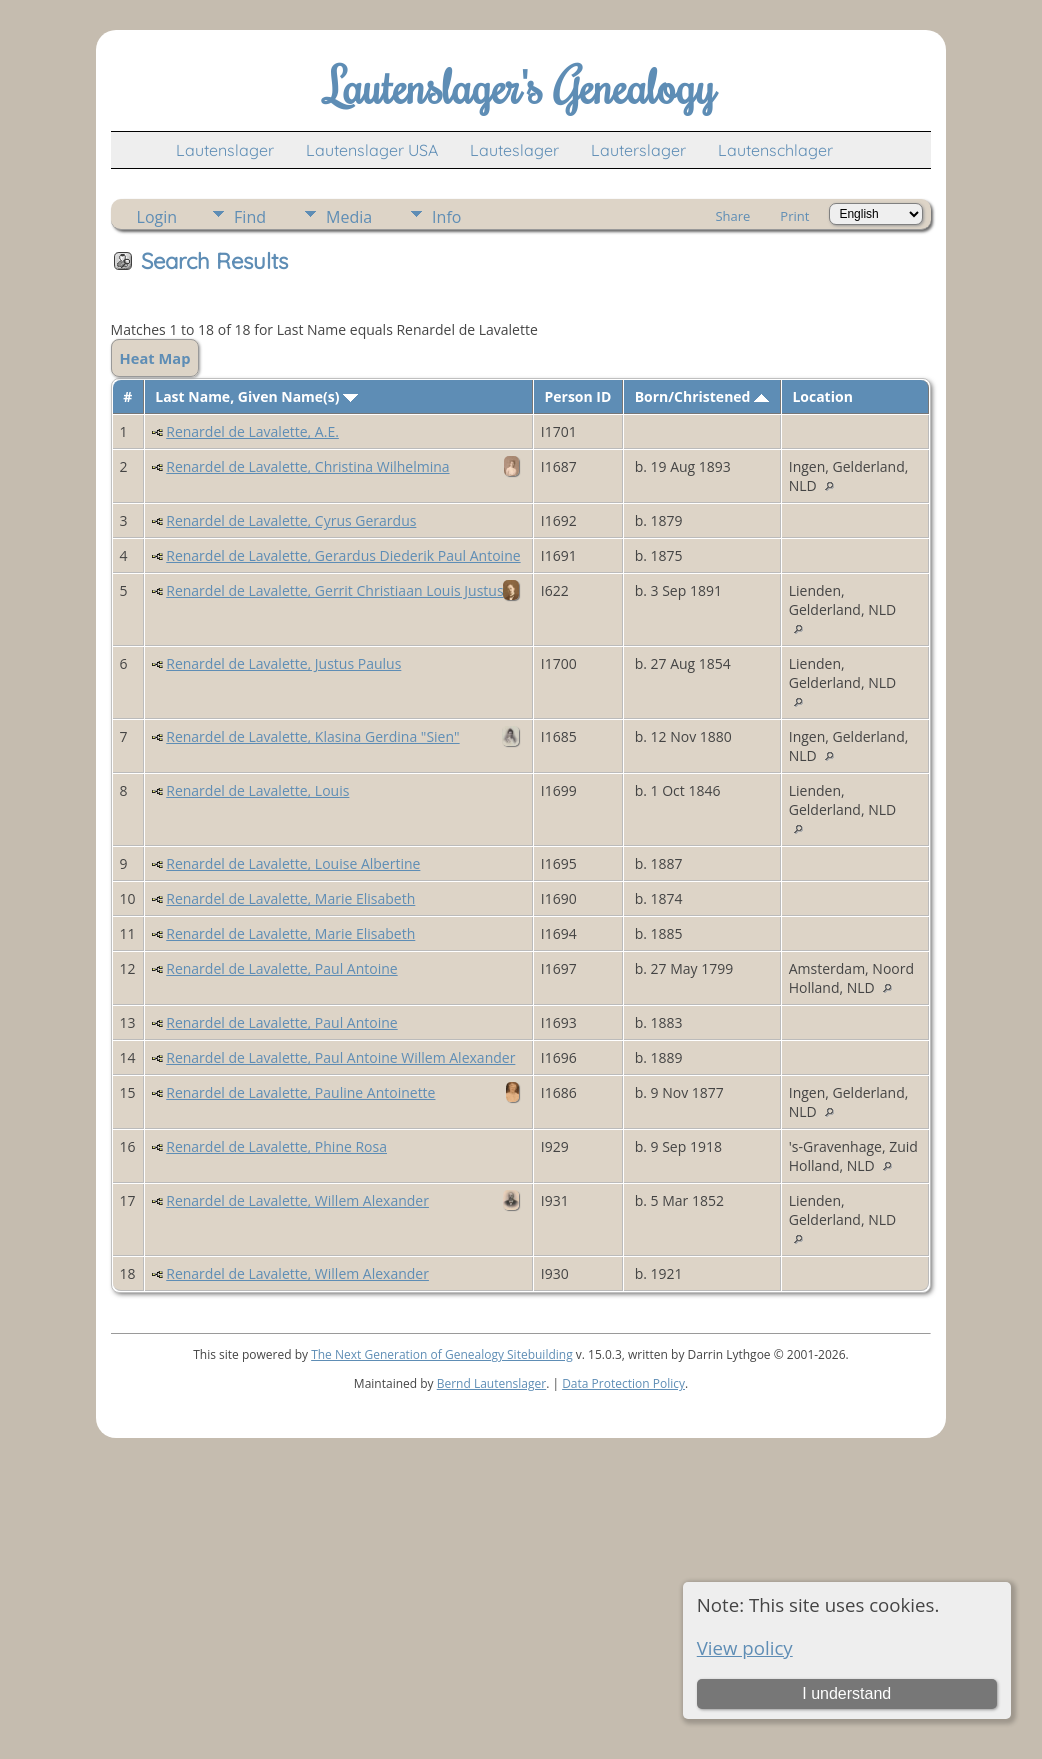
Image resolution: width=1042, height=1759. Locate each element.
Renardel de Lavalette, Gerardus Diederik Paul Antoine (343, 555)
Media (349, 217)
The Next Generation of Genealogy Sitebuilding (442, 1354)
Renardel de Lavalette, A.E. (252, 431)
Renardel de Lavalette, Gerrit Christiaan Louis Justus (334, 590)
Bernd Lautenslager (491, 1383)
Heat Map (155, 358)
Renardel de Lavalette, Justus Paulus (283, 663)
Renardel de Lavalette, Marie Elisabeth (290, 898)
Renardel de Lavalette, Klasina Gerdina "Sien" (312, 736)
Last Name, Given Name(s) (256, 396)
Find (250, 217)
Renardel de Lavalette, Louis (257, 790)
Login (157, 217)
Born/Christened (702, 396)
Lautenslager (225, 150)
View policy (745, 1647)
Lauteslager (514, 150)
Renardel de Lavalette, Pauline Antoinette (300, 1092)
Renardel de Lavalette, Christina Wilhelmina (307, 466)
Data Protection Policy (623, 1383)
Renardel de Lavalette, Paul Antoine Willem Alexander (340, 1057)
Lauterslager (638, 150)
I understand (846, 1693)
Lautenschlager (775, 150)
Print (794, 216)
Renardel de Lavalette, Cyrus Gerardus (291, 520)
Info (446, 217)
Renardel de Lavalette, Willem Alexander (297, 1200)
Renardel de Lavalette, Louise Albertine (293, 863)
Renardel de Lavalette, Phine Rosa (276, 1146)
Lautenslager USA (372, 150)
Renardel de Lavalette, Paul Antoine (281, 968)
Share (732, 216)
